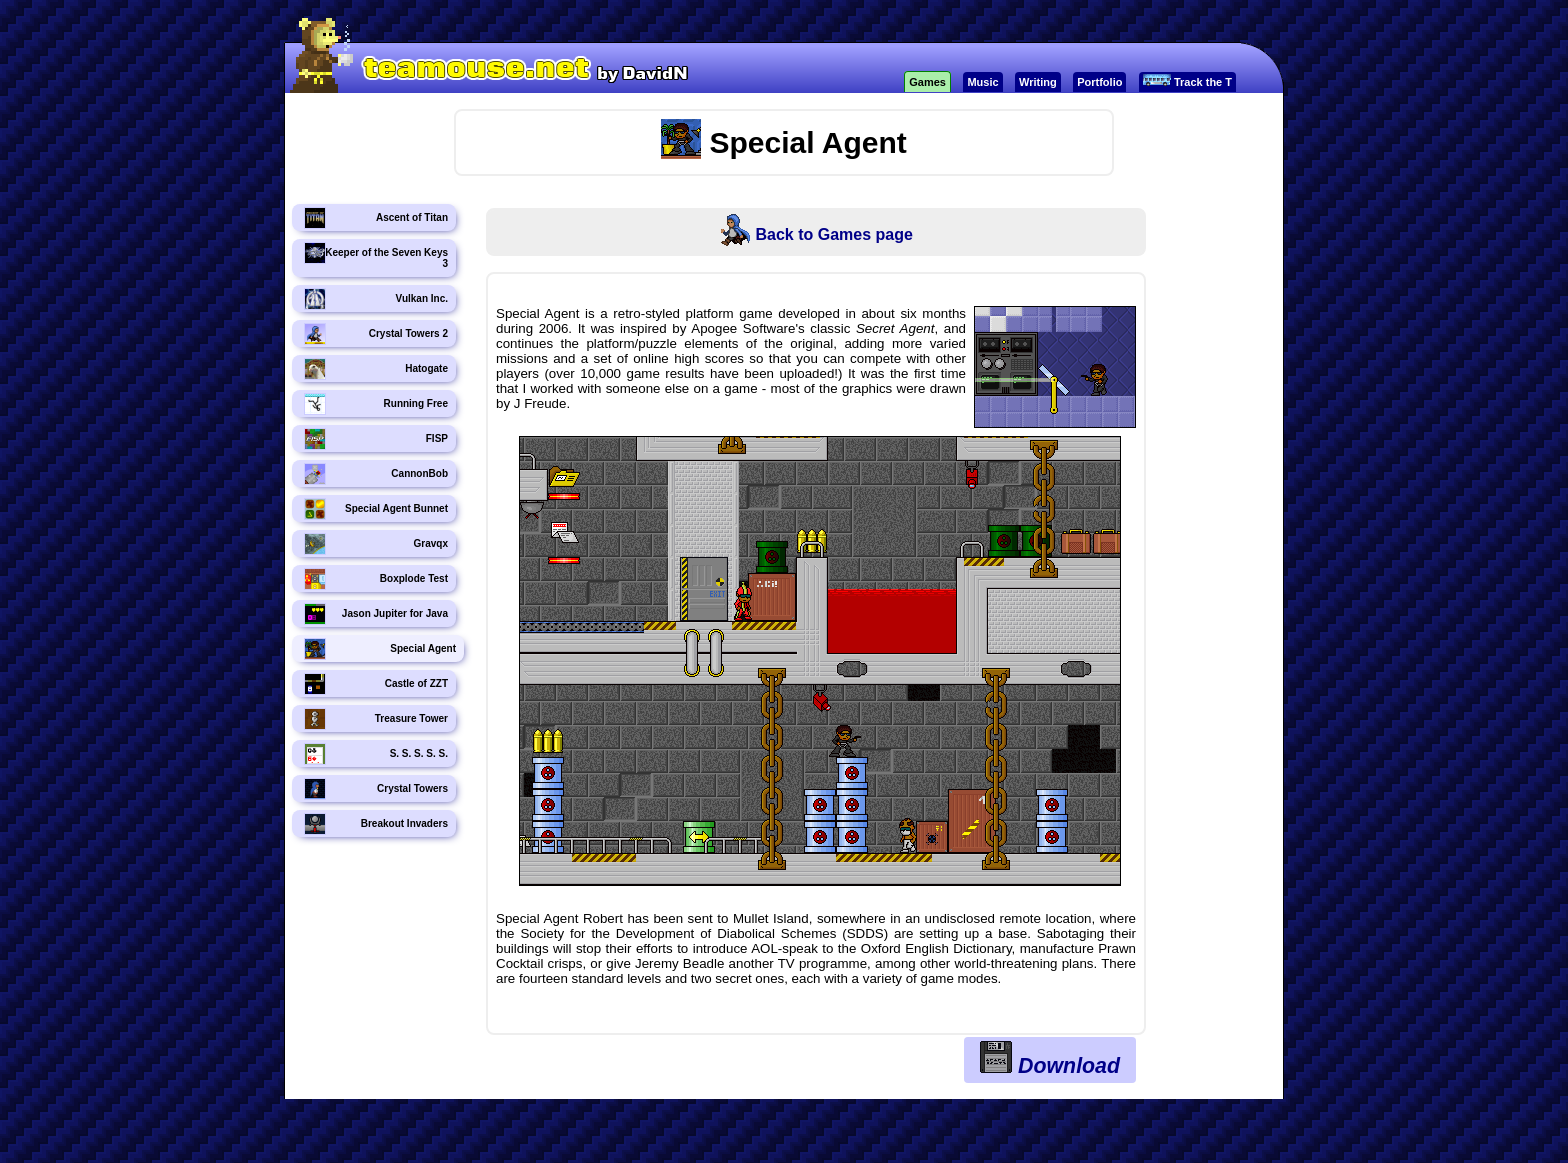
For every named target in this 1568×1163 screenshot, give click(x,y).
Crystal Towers (376, 789)
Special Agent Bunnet (376, 509)
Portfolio (1099, 82)
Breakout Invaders (376, 824)
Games (927, 82)
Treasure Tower (376, 719)
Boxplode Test (376, 579)
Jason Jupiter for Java (376, 614)
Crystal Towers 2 (376, 334)
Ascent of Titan (376, 218)
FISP (376, 439)
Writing (1038, 82)
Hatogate (376, 369)
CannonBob (376, 474)
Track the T (1187, 81)
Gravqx (376, 544)
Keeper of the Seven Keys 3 (376, 255)
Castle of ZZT (376, 684)
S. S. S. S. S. (376, 754)
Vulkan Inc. (376, 299)
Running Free (376, 404)
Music (982, 82)
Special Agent (380, 649)
